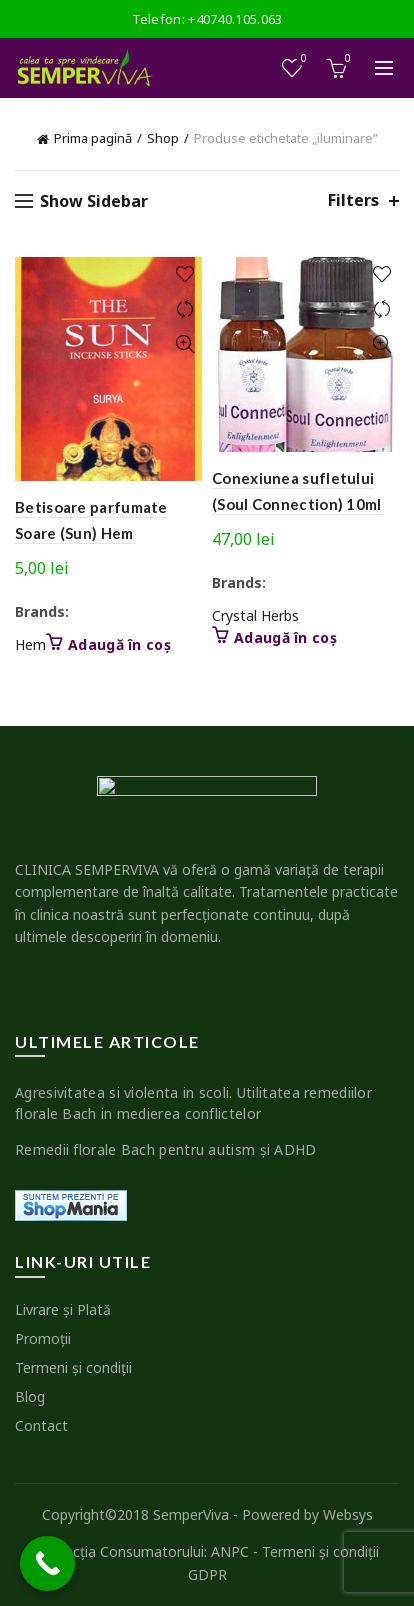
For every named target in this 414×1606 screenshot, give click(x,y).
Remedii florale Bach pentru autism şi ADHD (166, 1149)
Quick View (184, 344)
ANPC (230, 1551)
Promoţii (43, 1338)
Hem (30, 644)
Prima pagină (93, 138)
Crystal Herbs (255, 615)
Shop (163, 138)
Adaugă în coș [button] (119, 645)
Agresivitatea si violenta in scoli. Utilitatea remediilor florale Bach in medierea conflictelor (193, 1103)
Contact (41, 1425)
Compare (184, 309)
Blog (30, 1396)
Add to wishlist (184, 274)
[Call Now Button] (47, 1563)
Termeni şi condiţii (73, 1367)
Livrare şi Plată (63, 1309)
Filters (353, 200)
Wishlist (302, 59)
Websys (348, 1514)
